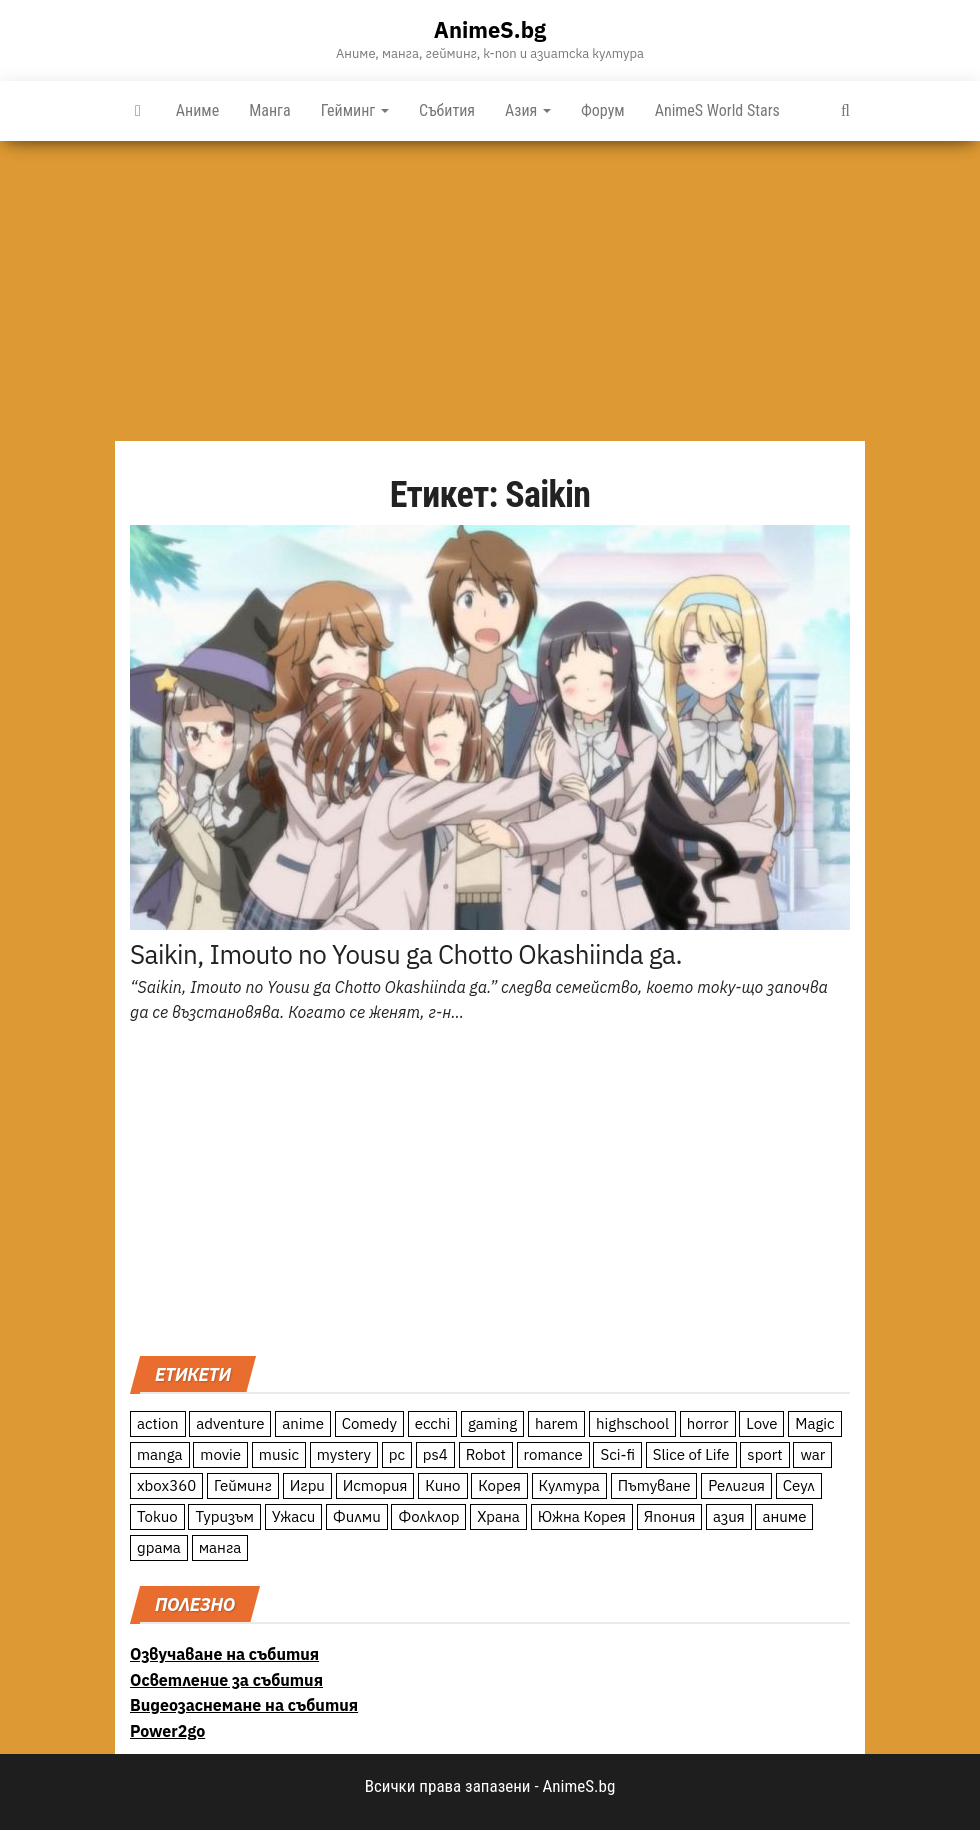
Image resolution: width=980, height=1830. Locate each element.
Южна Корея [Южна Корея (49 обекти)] (582, 1516)
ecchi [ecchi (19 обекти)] (433, 1423)
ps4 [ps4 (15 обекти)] (435, 1454)
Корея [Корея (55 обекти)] (499, 1485)
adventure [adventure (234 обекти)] (230, 1423)
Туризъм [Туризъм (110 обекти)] (224, 1516)
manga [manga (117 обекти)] (160, 1454)
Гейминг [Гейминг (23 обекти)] (243, 1485)
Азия (528, 110)
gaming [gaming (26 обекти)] (492, 1423)
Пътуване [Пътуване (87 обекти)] (654, 1485)
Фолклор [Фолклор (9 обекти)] (428, 1516)
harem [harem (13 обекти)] (556, 1423)
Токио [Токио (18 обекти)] (157, 1516)
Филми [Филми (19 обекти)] (357, 1516)
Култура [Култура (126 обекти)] (569, 1485)
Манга (270, 110)
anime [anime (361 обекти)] (303, 1423)
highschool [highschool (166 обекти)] (632, 1423)
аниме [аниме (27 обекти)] (784, 1516)
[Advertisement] (490, 291)
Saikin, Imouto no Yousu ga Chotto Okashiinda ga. (406, 954)
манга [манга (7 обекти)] (220, 1547)
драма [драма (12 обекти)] (159, 1547)
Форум (603, 110)
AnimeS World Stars (717, 110)
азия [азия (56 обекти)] (729, 1516)
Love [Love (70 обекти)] (761, 1423)
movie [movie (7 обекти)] (220, 1454)
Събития (447, 110)
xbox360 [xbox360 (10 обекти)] (166, 1485)
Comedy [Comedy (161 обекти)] (369, 1423)
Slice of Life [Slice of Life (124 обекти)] (691, 1454)
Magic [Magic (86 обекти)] (814, 1423)
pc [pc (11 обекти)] (397, 1454)
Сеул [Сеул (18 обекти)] (799, 1485)
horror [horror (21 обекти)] (708, 1423)
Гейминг (355, 110)
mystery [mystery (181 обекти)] (344, 1454)
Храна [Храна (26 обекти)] (498, 1516)
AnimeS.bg (490, 29)
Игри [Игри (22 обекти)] (307, 1485)
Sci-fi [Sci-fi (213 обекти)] (617, 1454)
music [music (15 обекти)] (279, 1454)
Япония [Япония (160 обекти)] (670, 1516)
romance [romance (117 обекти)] (553, 1454)
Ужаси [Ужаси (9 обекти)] (294, 1516)
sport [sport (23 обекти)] (764, 1454)
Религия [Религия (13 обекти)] (736, 1485)
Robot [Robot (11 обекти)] (486, 1454)
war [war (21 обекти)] (812, 1454)
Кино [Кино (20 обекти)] (442, 1485)
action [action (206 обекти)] (158, 1423)
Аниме (197, 110)
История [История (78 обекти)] (375, 1485)
